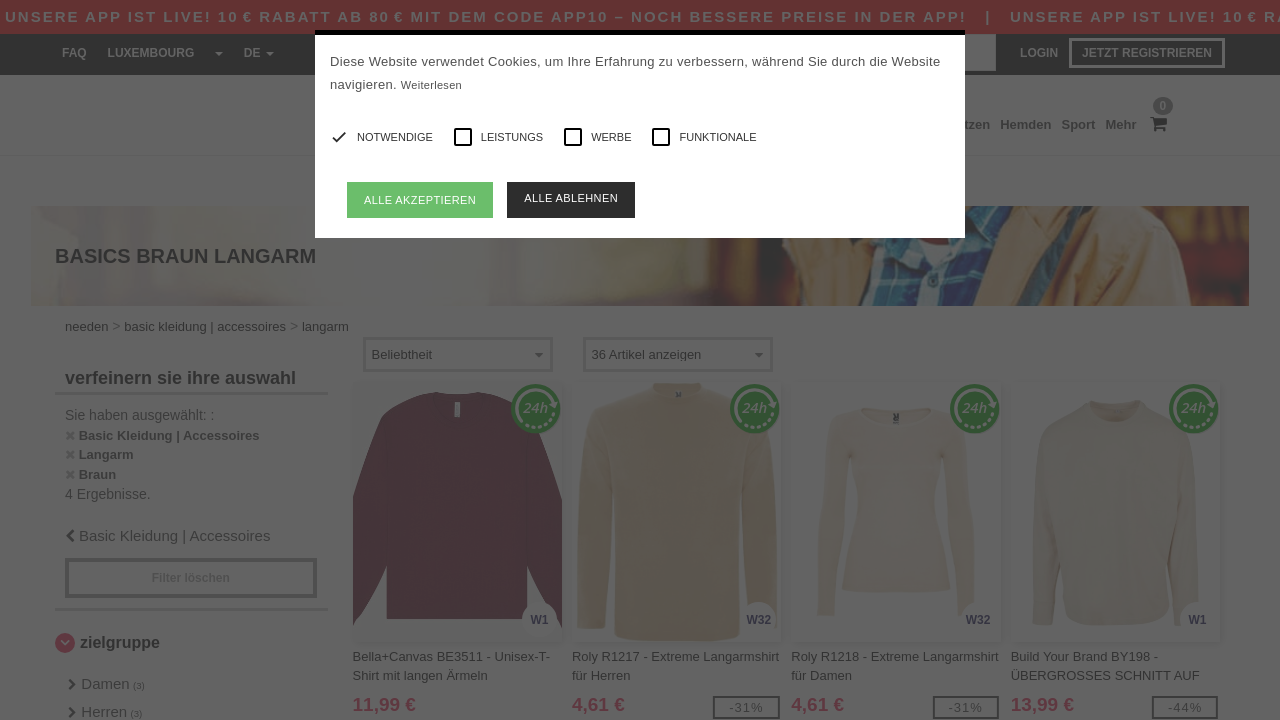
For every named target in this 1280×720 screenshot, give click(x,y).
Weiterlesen (431, 85)
